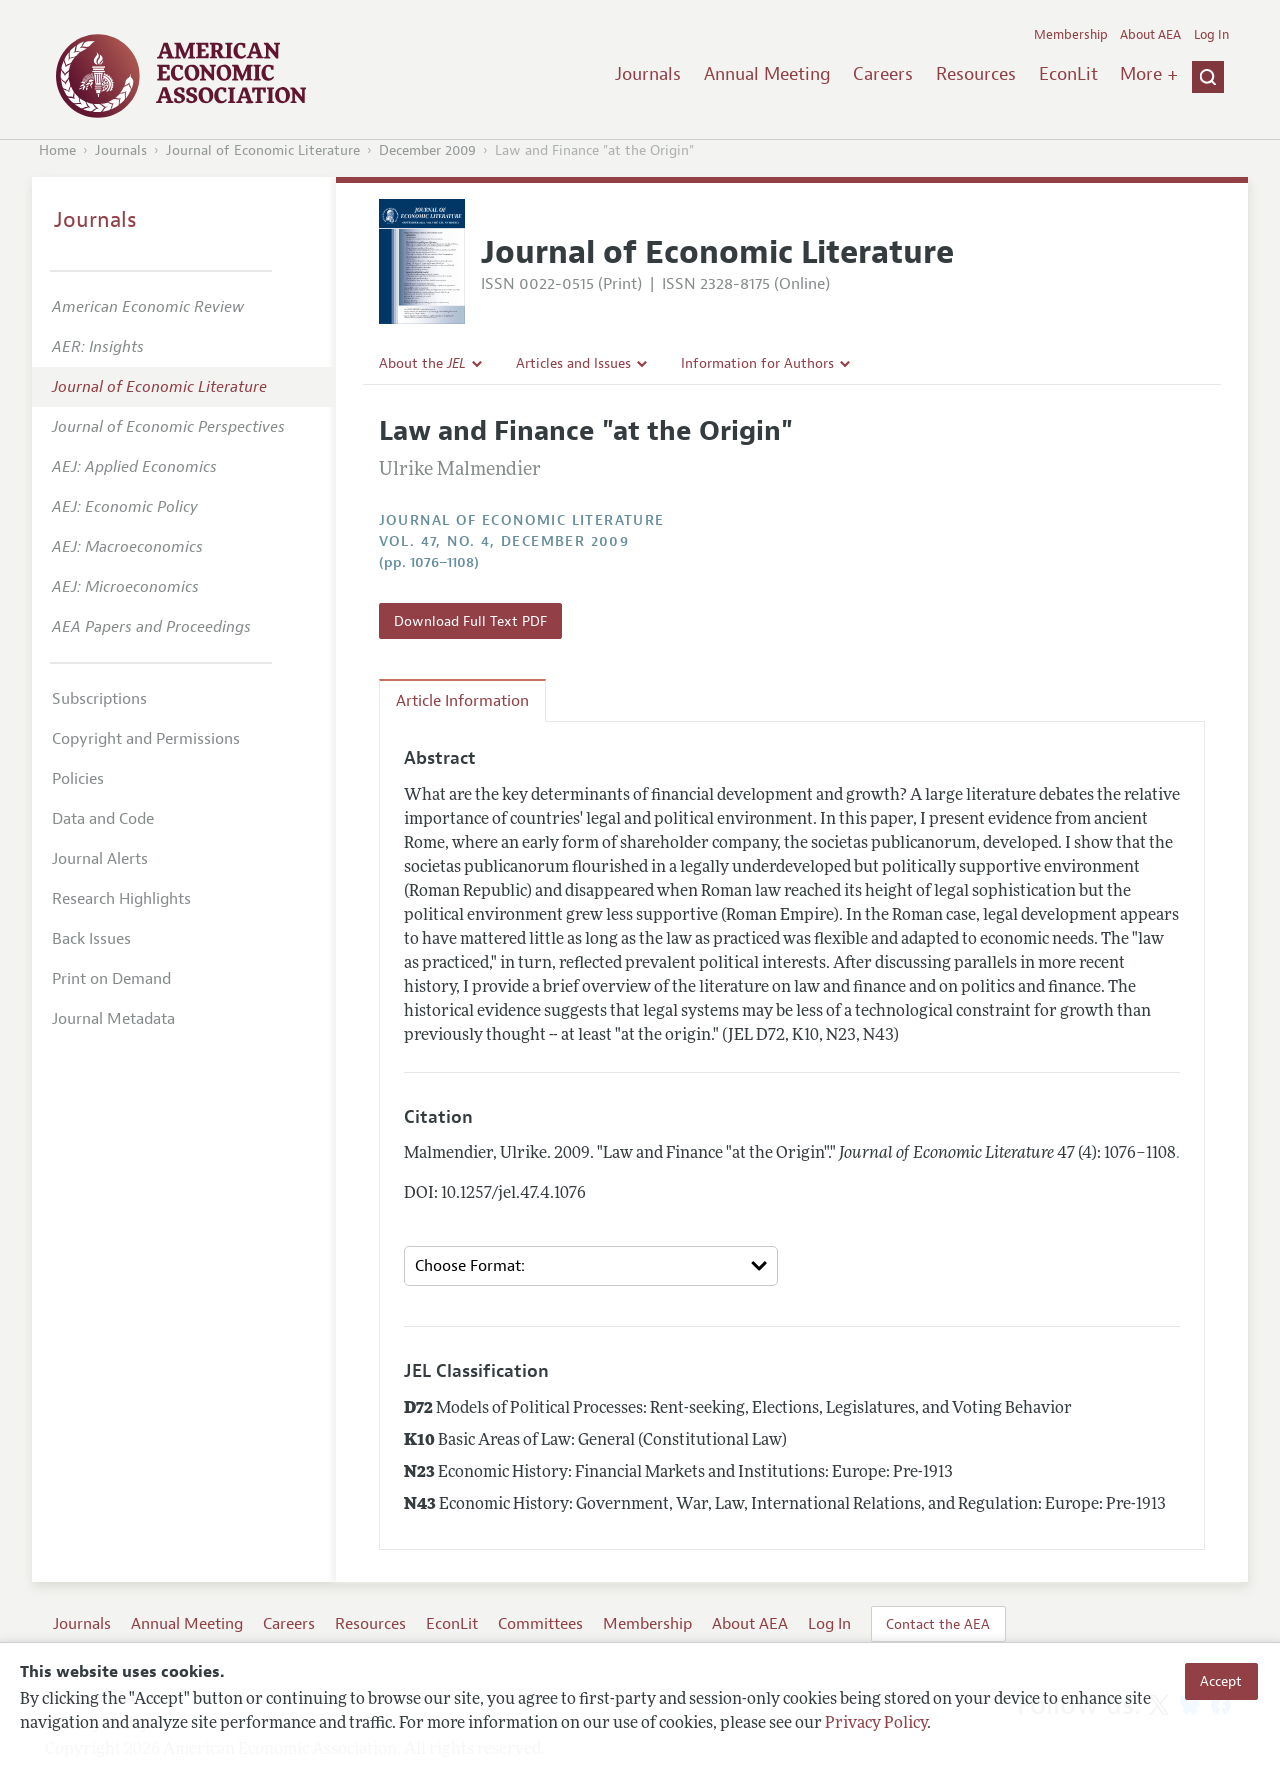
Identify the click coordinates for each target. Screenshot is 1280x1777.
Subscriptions (99, 699)
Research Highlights (121, 899)
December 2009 (427, 150)
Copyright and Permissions (146, 739)
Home (57, 150)
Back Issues (91, 939)
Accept (1221, 1681)
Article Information (462, 701)
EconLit (1068, 74)
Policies (78, 779)
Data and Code (103, 819)
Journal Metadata (113, 1019)
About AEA (1150, 35)
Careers (883, 74)
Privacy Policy (876, 1724)
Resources (976, 74)
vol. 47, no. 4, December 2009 (504, 541)
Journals (648, 74)
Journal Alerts (100, 859)
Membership (1071, 35)
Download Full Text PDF (470, 621)
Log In (1211, 35)
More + (1149, 74)
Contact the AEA (938, 1624)
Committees (540, 1624)
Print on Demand (111, 979)
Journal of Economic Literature (263, 150)
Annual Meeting (767, 74)
